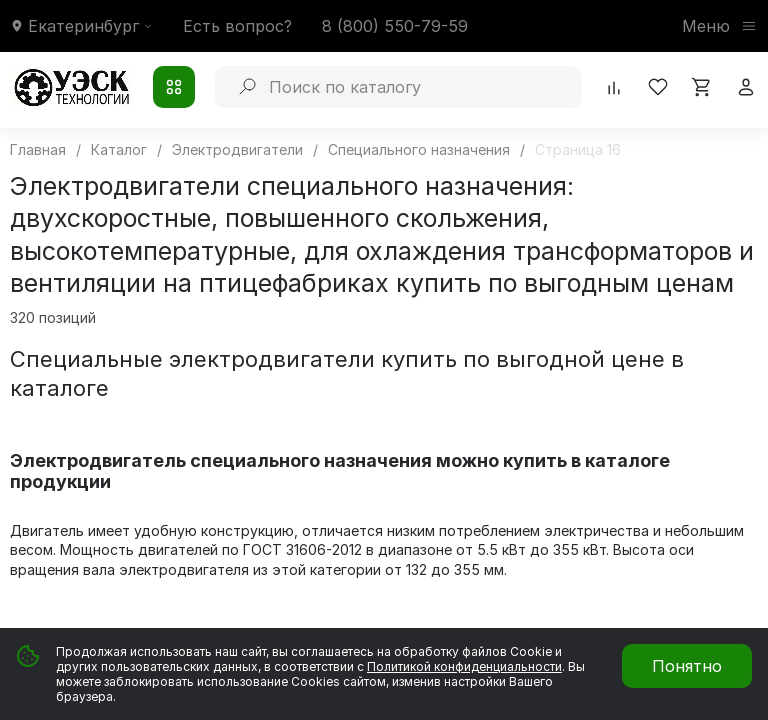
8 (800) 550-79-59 (395, 26)
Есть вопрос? (237, 26)
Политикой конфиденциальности (464, 666)
